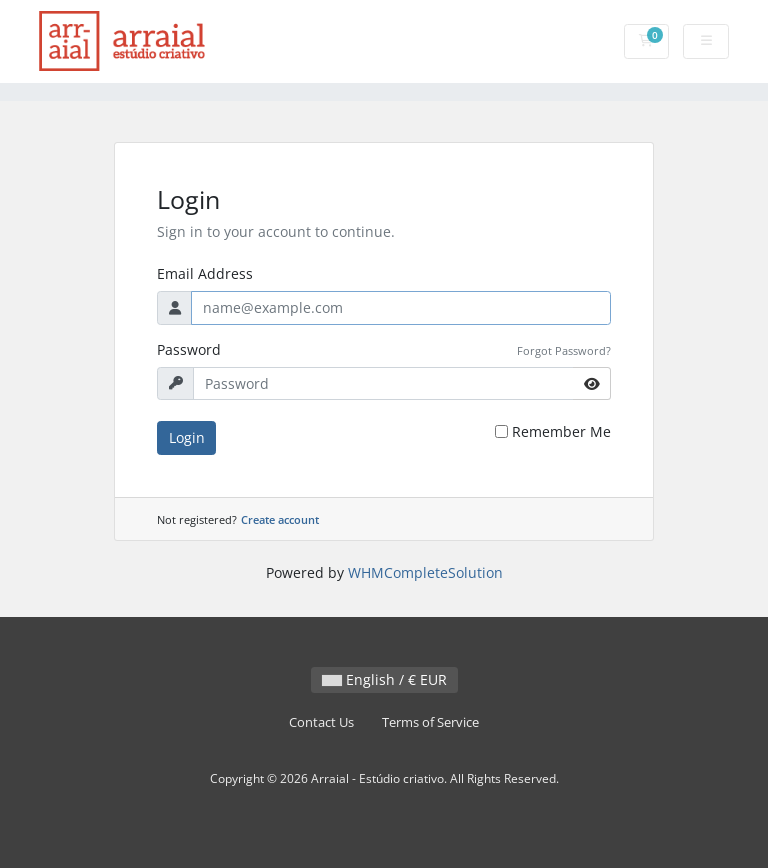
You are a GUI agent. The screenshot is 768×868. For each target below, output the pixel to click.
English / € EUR (384, 679)
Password (189, 349)
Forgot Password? (564, 350)
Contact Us (321, 722)
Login (187, 437)
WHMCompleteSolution (425, 572)
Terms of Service (430, 722)
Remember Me (561, 431)
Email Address (205, 273)
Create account (280, 519)
